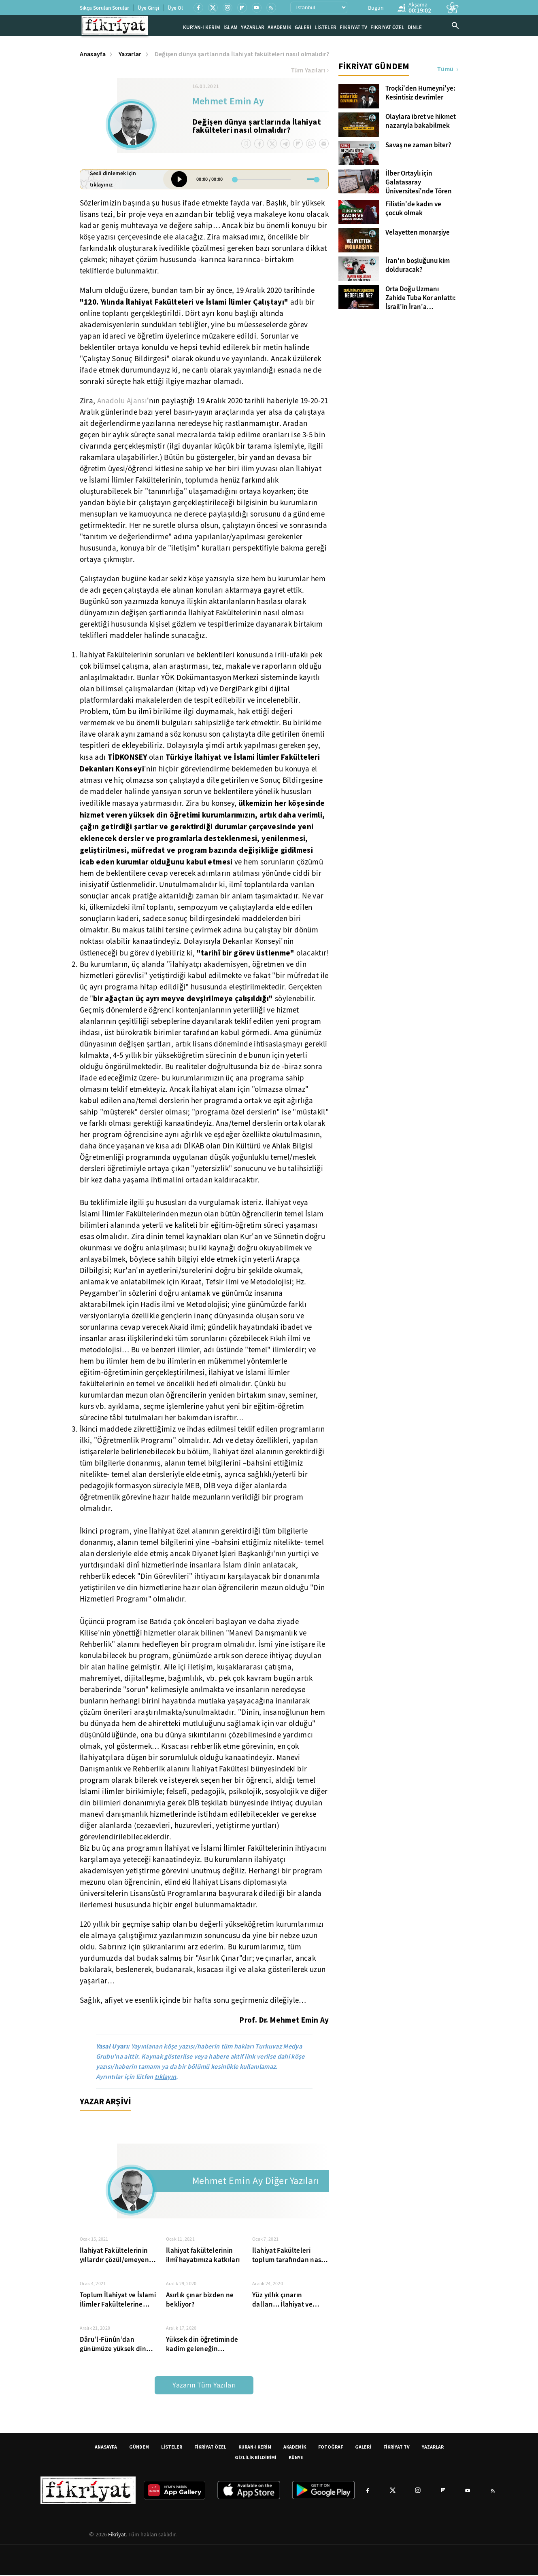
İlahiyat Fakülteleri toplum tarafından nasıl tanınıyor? (288, 2256)
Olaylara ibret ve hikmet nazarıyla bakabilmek (420, 122)
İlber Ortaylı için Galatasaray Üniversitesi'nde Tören (418, 183)
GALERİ (303, 28)
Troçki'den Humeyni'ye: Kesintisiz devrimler (420, 94)
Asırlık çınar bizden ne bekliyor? (200, 2301)
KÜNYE (296, 2458)
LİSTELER (325, 28)
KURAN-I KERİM (254, 2448)
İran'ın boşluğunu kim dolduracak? (417, 266)
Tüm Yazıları (310, 71)
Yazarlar (130, 55)
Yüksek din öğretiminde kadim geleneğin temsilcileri (202, 2345)
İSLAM (230, 28)
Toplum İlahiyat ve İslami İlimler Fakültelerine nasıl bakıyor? (118, 2301)
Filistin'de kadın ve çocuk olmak (413, 210)
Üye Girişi (148, 7)
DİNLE (415, 28)
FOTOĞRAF (330, 2448)
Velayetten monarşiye (417, 233)
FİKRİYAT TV (353, 28)
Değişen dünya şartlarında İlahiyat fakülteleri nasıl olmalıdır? (242, 55)
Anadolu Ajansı (122, 402)
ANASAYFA (106, 2448)
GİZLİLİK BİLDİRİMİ (255, 2458)
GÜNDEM (139, 2448)
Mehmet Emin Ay (228, 103)
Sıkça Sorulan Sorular (104, 7)
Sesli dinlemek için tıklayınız (113, 180)
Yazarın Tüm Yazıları (204, 2386)
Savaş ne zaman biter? (418, 146)
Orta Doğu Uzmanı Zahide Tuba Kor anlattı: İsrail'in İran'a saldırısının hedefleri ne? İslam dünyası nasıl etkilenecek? (421, 299)
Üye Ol (175, 7)
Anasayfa (93, 55)
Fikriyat (117, 2535)
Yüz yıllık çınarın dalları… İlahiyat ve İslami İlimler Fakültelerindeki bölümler (282, 2301)
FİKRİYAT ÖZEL (387, 28)
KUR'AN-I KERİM (201, 28)
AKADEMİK (279, 28)
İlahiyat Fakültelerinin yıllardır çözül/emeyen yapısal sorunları (114, 2256)
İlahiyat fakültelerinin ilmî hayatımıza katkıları (203, 2256)
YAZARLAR (252, 28)
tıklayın (165, 2078)
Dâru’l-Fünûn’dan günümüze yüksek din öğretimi (113, 2345)
